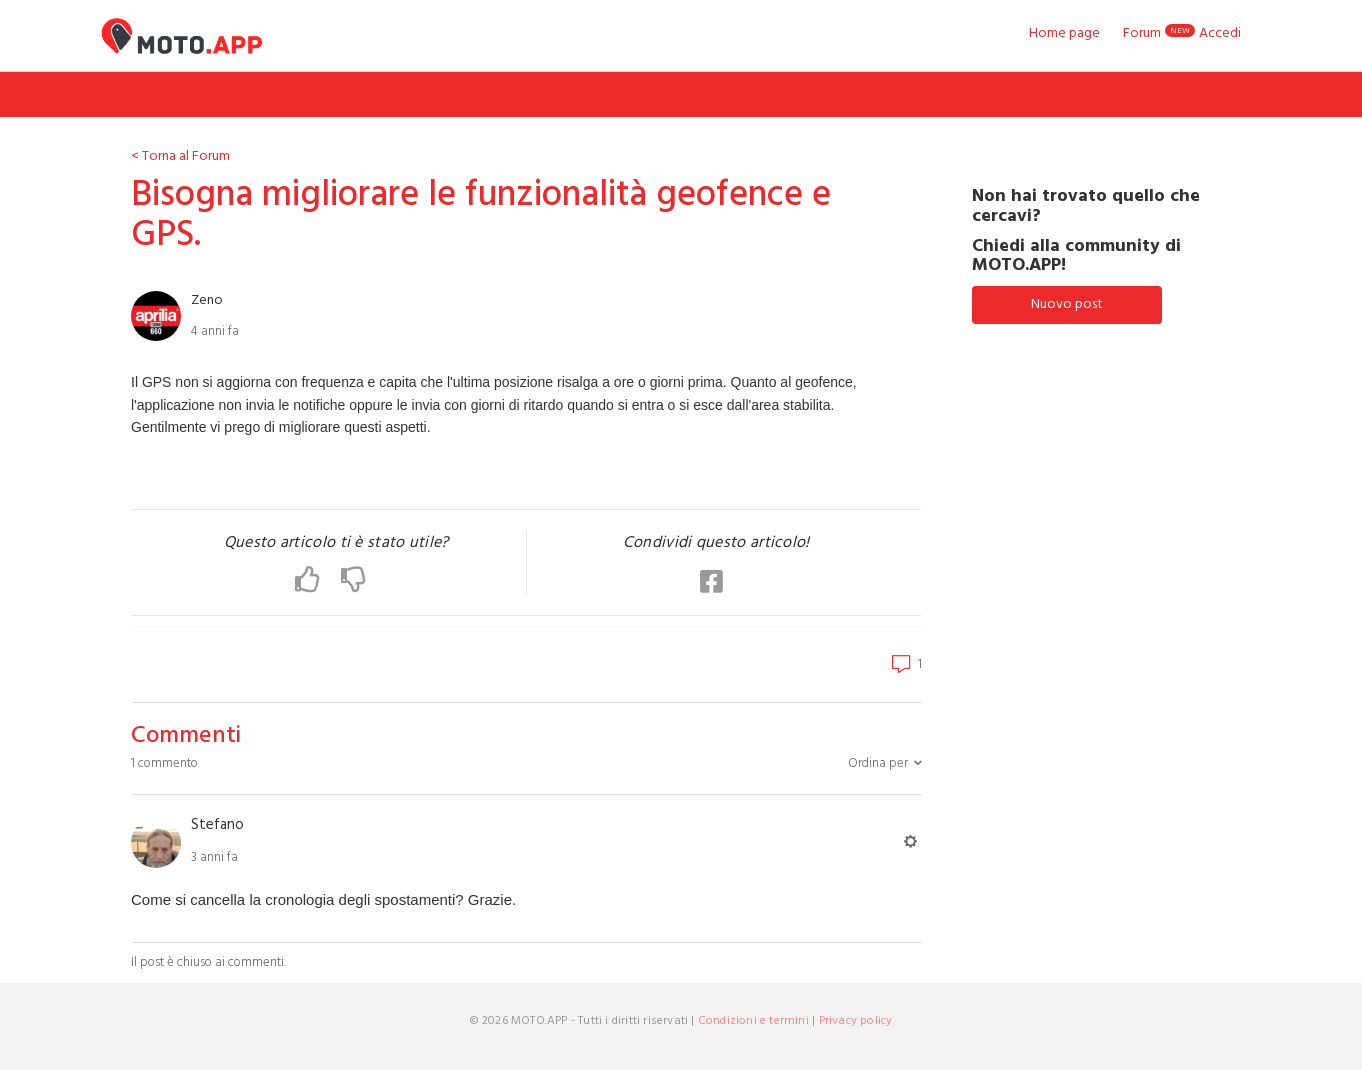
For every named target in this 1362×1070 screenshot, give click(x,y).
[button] (318, 581)
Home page (1064, 34)
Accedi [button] (1220, 33)
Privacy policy (856, 1021)
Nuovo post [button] (1067, 304)
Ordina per (878, 763)
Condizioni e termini (753, 1021)
